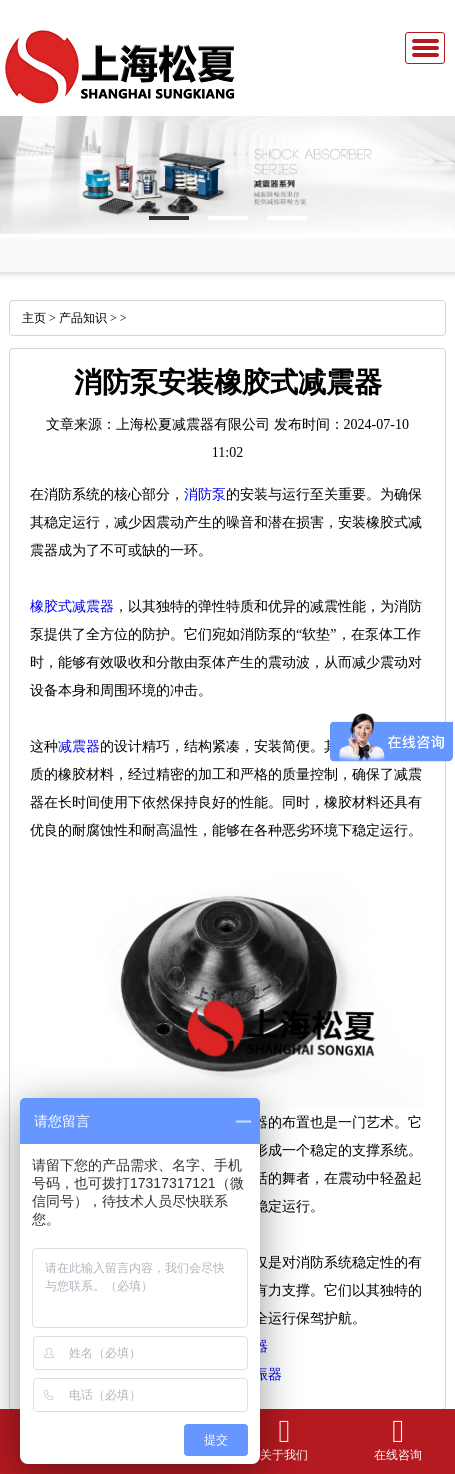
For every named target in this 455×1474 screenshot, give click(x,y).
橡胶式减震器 (72, 606)
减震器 (79, 746)
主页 (34, 318)
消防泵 (205, 494)
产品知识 (83, 318)
